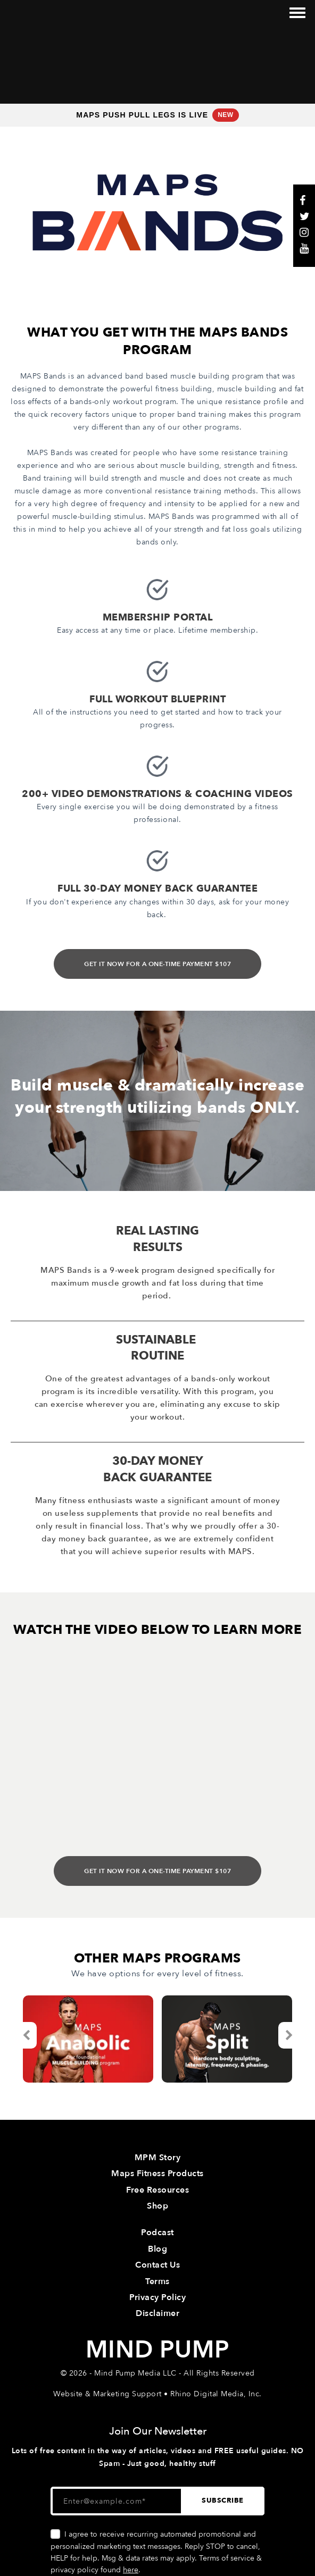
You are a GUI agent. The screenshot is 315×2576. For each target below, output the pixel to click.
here (130, 2497)
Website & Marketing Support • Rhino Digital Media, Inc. (157, 2321)
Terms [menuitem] (157, 2208)
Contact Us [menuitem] (157, 2192)
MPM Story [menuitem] (158, 2084)
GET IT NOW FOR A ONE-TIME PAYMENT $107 (157, 890)
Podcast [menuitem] (157, 2160)
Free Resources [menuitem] (157, 2116)
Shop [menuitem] (157, 2132)
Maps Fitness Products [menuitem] (157, 2101)
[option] (88, 1966)
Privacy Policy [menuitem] (157, 2224)
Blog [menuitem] (157, 2175)
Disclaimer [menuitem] (157, 2240)
